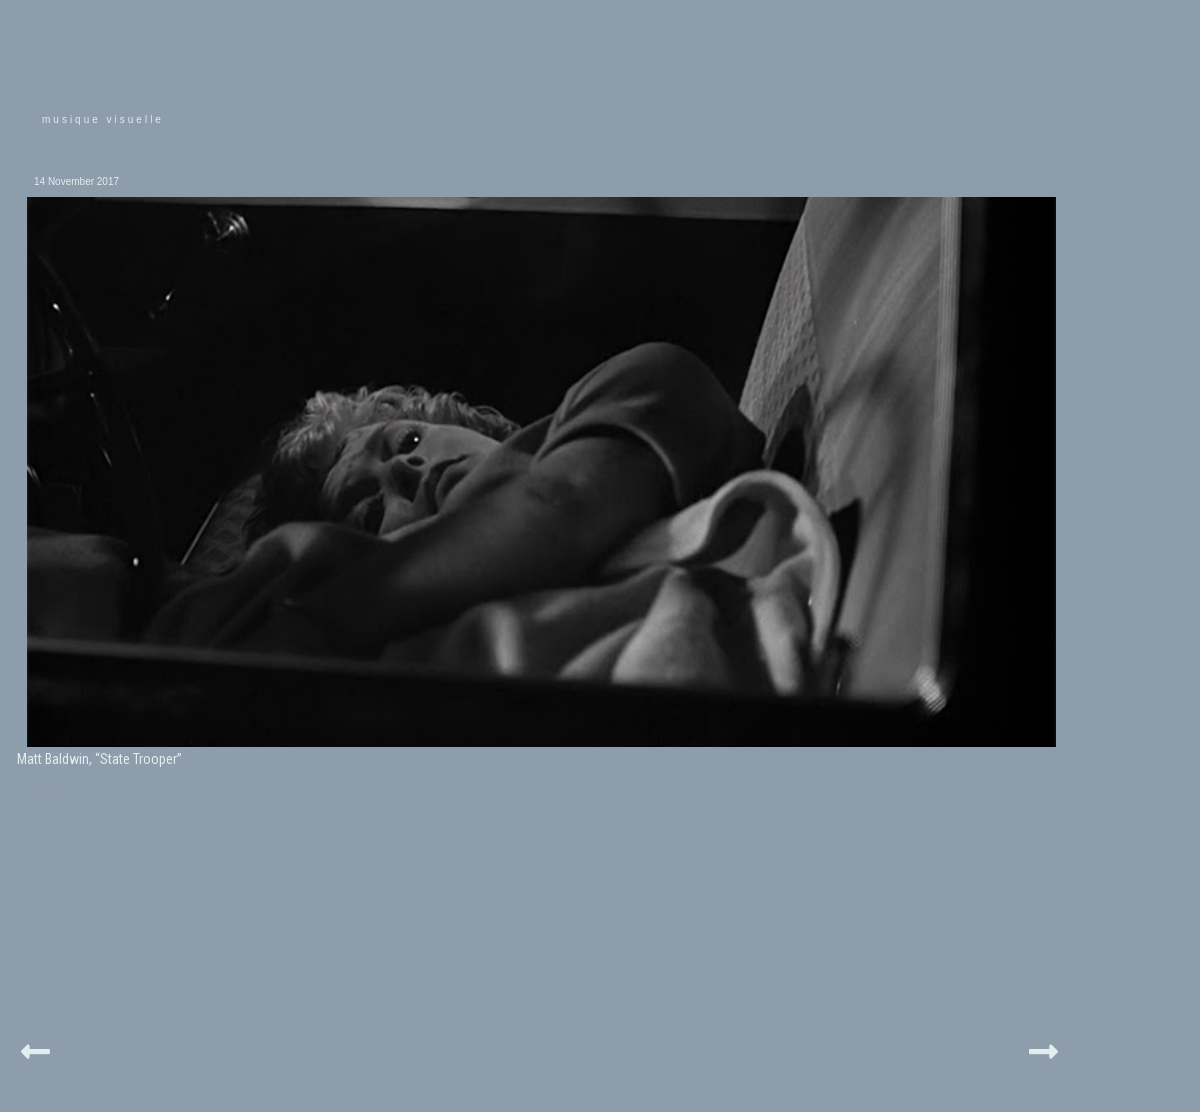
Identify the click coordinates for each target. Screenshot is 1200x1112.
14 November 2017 (76, 181)
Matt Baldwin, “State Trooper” (99, 759)
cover (51, 796)
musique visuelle (103, 119)
